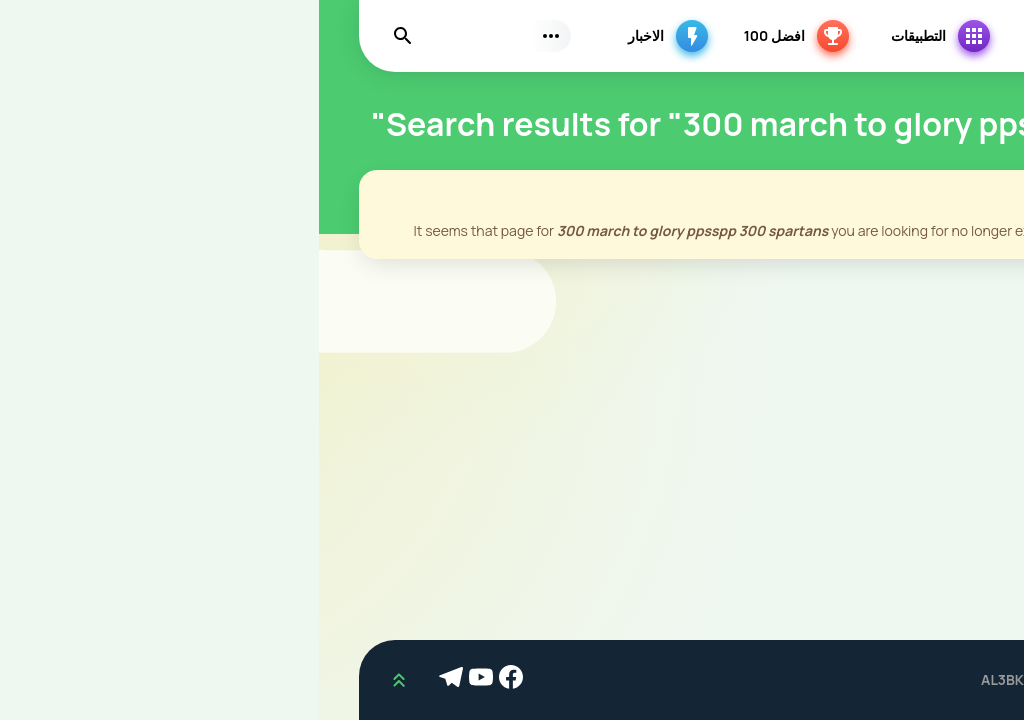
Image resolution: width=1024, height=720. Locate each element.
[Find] (84, 36)
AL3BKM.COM (708, 679)
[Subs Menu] (232, 36)
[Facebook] (195, 680)
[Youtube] (165, 680)
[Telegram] (135, 680)
